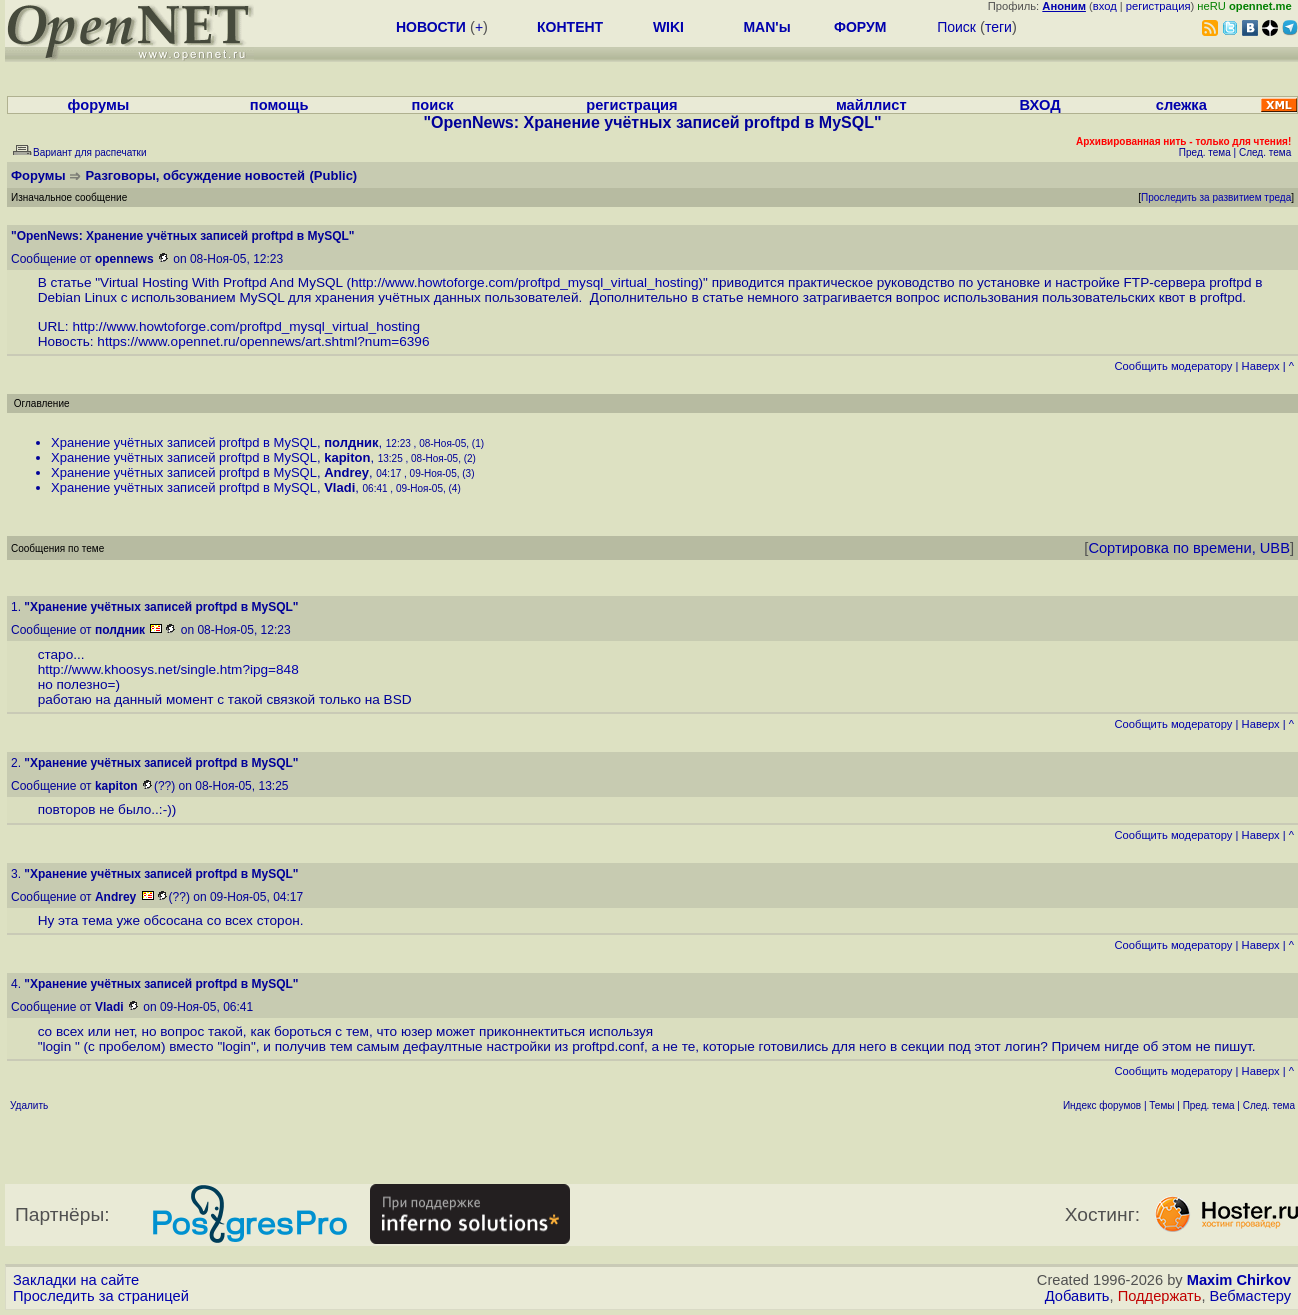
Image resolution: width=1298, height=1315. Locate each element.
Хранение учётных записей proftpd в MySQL (184, 442)
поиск (432, 105)
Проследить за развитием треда (1216, 197)
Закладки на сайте (76, 1280)
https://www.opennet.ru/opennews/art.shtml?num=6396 (263, 341)
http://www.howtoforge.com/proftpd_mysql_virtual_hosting (525, 282)
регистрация (1158, 6)
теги (998, 27)
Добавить (1077, 1296)
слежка (1181, 105)
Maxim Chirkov (1239, 1280)
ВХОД (1040, 105)
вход (1105, 6)
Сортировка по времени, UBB (1189, 548)
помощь (279, 105)
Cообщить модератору (1173, 366)
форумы (99, 105)
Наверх (1261, 366)
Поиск (956, 27)
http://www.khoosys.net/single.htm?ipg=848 (168, 669)
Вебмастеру (1250, 1296)
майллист (871, 105)
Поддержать (1160, 1296)
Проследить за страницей (101, 1296)
